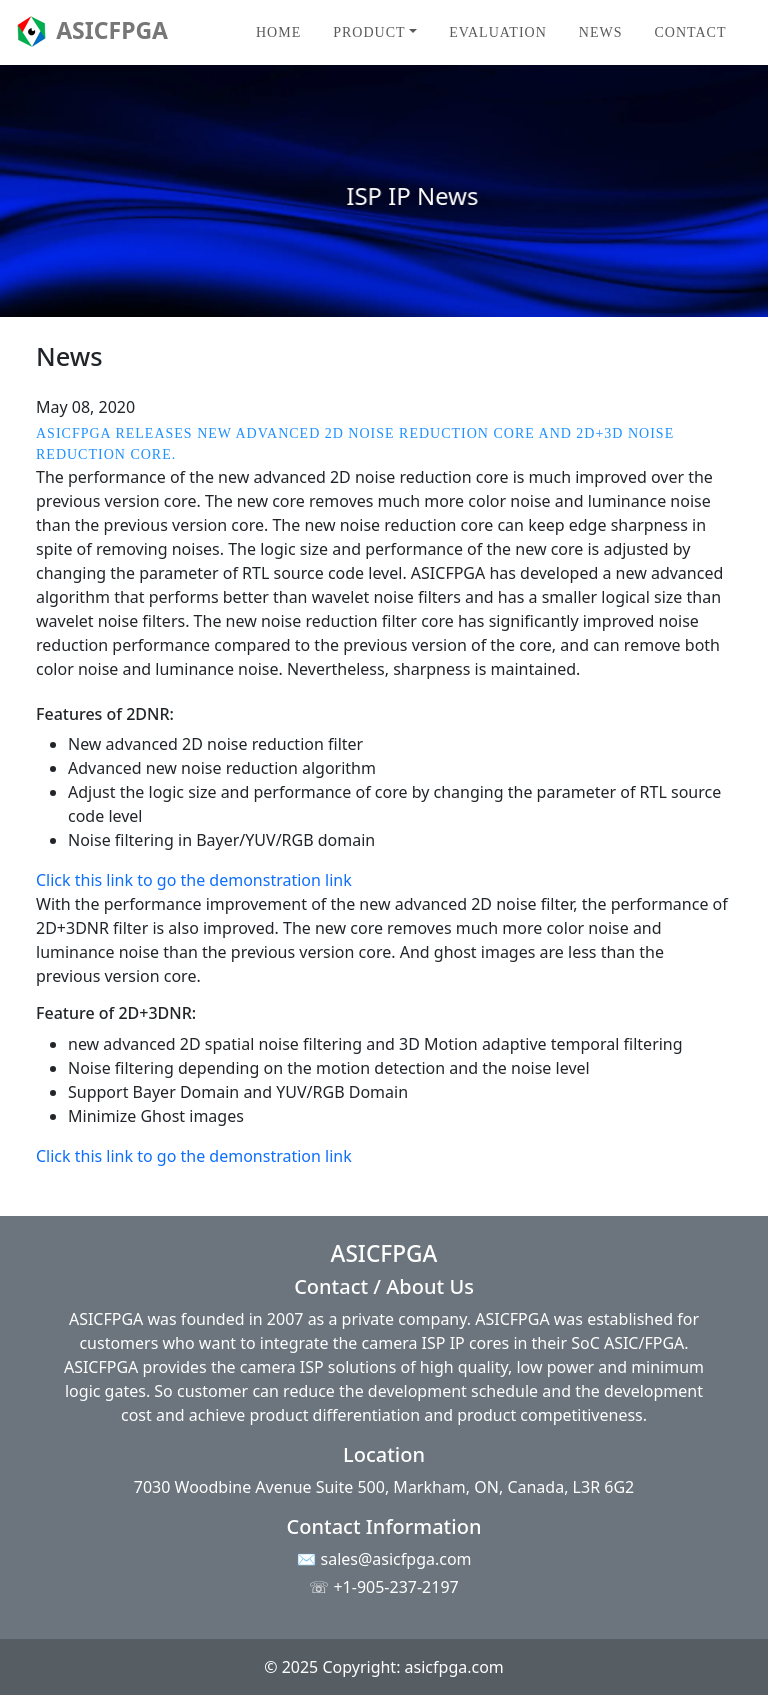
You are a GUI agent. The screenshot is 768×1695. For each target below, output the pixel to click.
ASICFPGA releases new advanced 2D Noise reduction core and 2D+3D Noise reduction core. (355, 444)
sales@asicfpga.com (396, 1559)
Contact (690, 32)
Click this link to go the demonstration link (194, 880)
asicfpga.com (454, 1667)
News (601, 32)
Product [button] (369, 32)
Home (278, 32)
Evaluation (498, 32)
